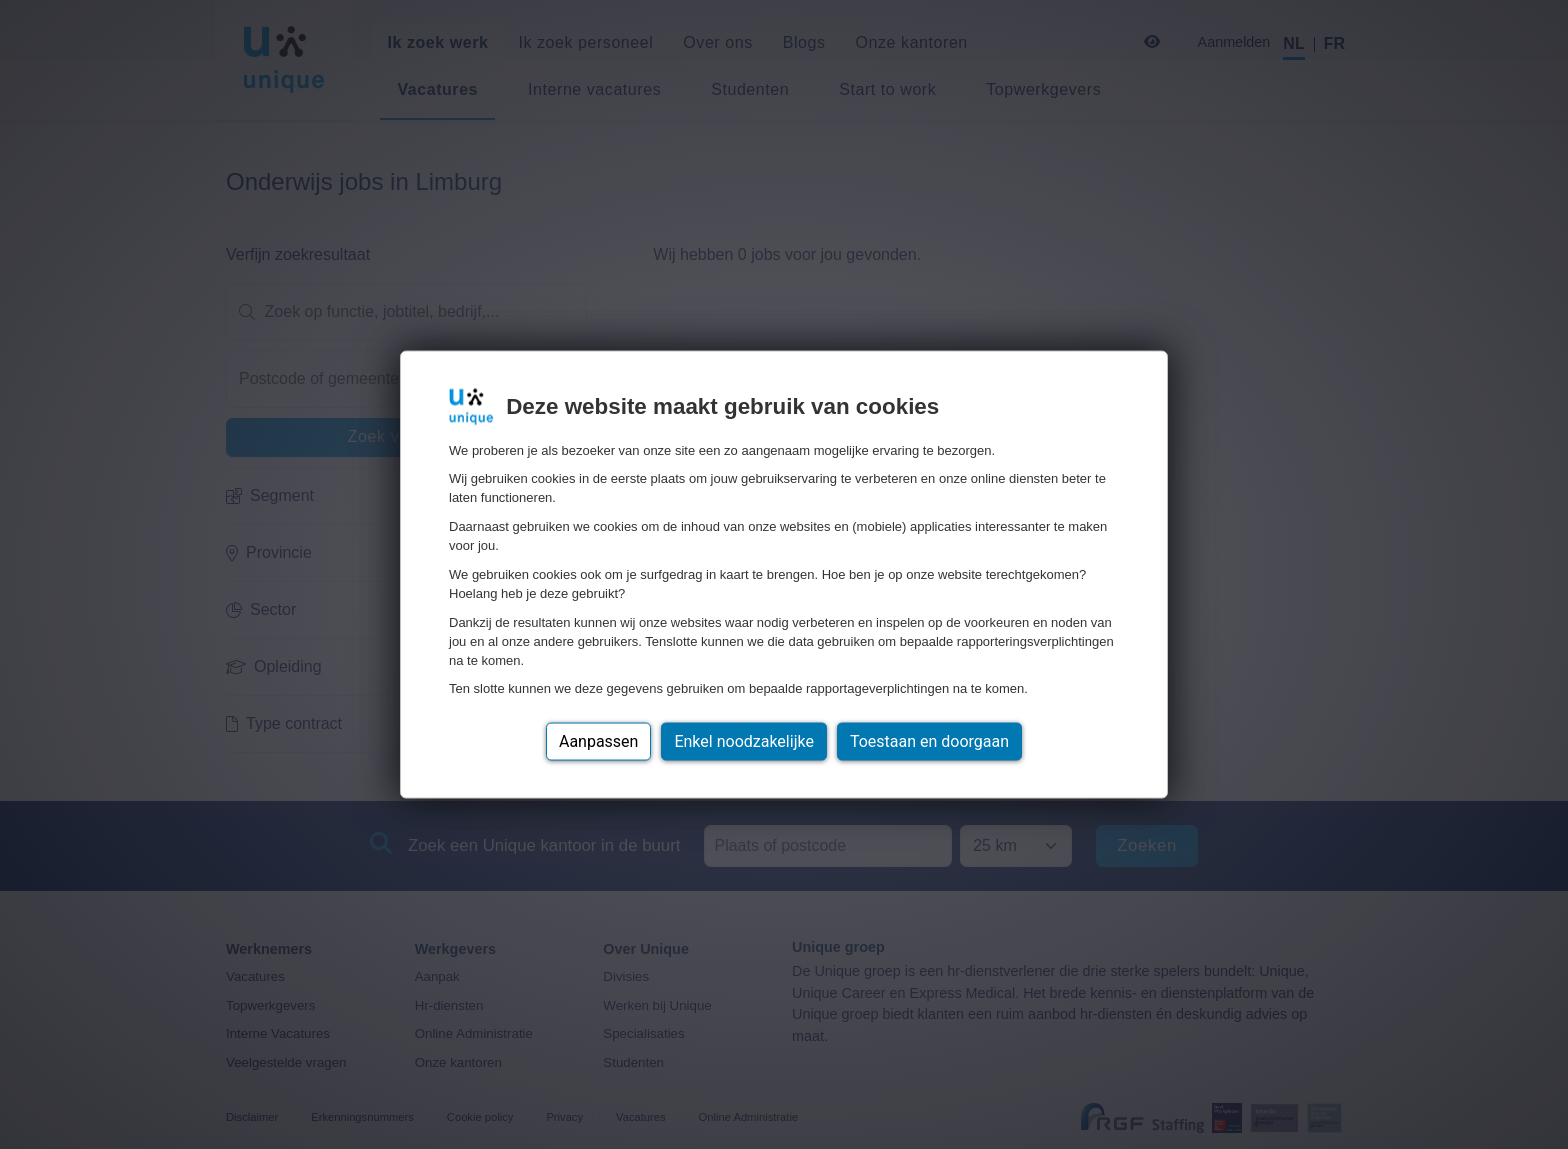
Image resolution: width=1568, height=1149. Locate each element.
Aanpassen (599, 741)
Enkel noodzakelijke (743, 741)
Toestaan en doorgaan (929, 741)
